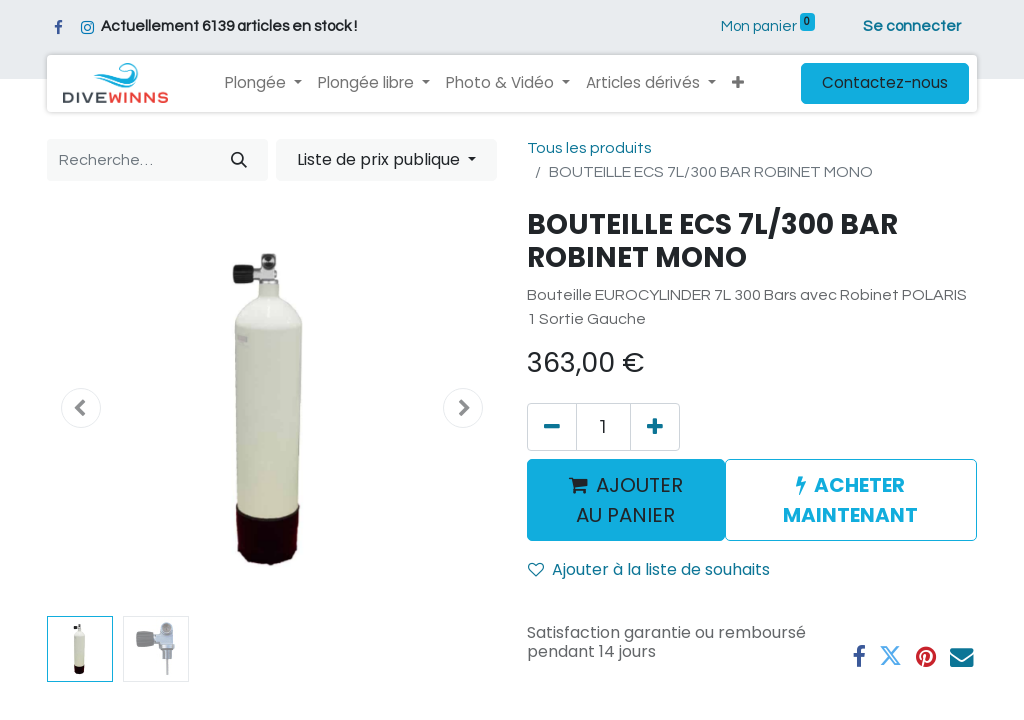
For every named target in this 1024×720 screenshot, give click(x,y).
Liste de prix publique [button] (380, 159)
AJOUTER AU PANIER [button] (626, 500)
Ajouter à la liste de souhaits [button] (649, 569)
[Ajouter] (655, 427)
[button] (738, 83)
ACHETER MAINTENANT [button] (850, 500)
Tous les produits (589, 148)
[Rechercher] (239, 160)
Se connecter (912, 26)
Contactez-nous (885, 82)
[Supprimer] (552, 427)
